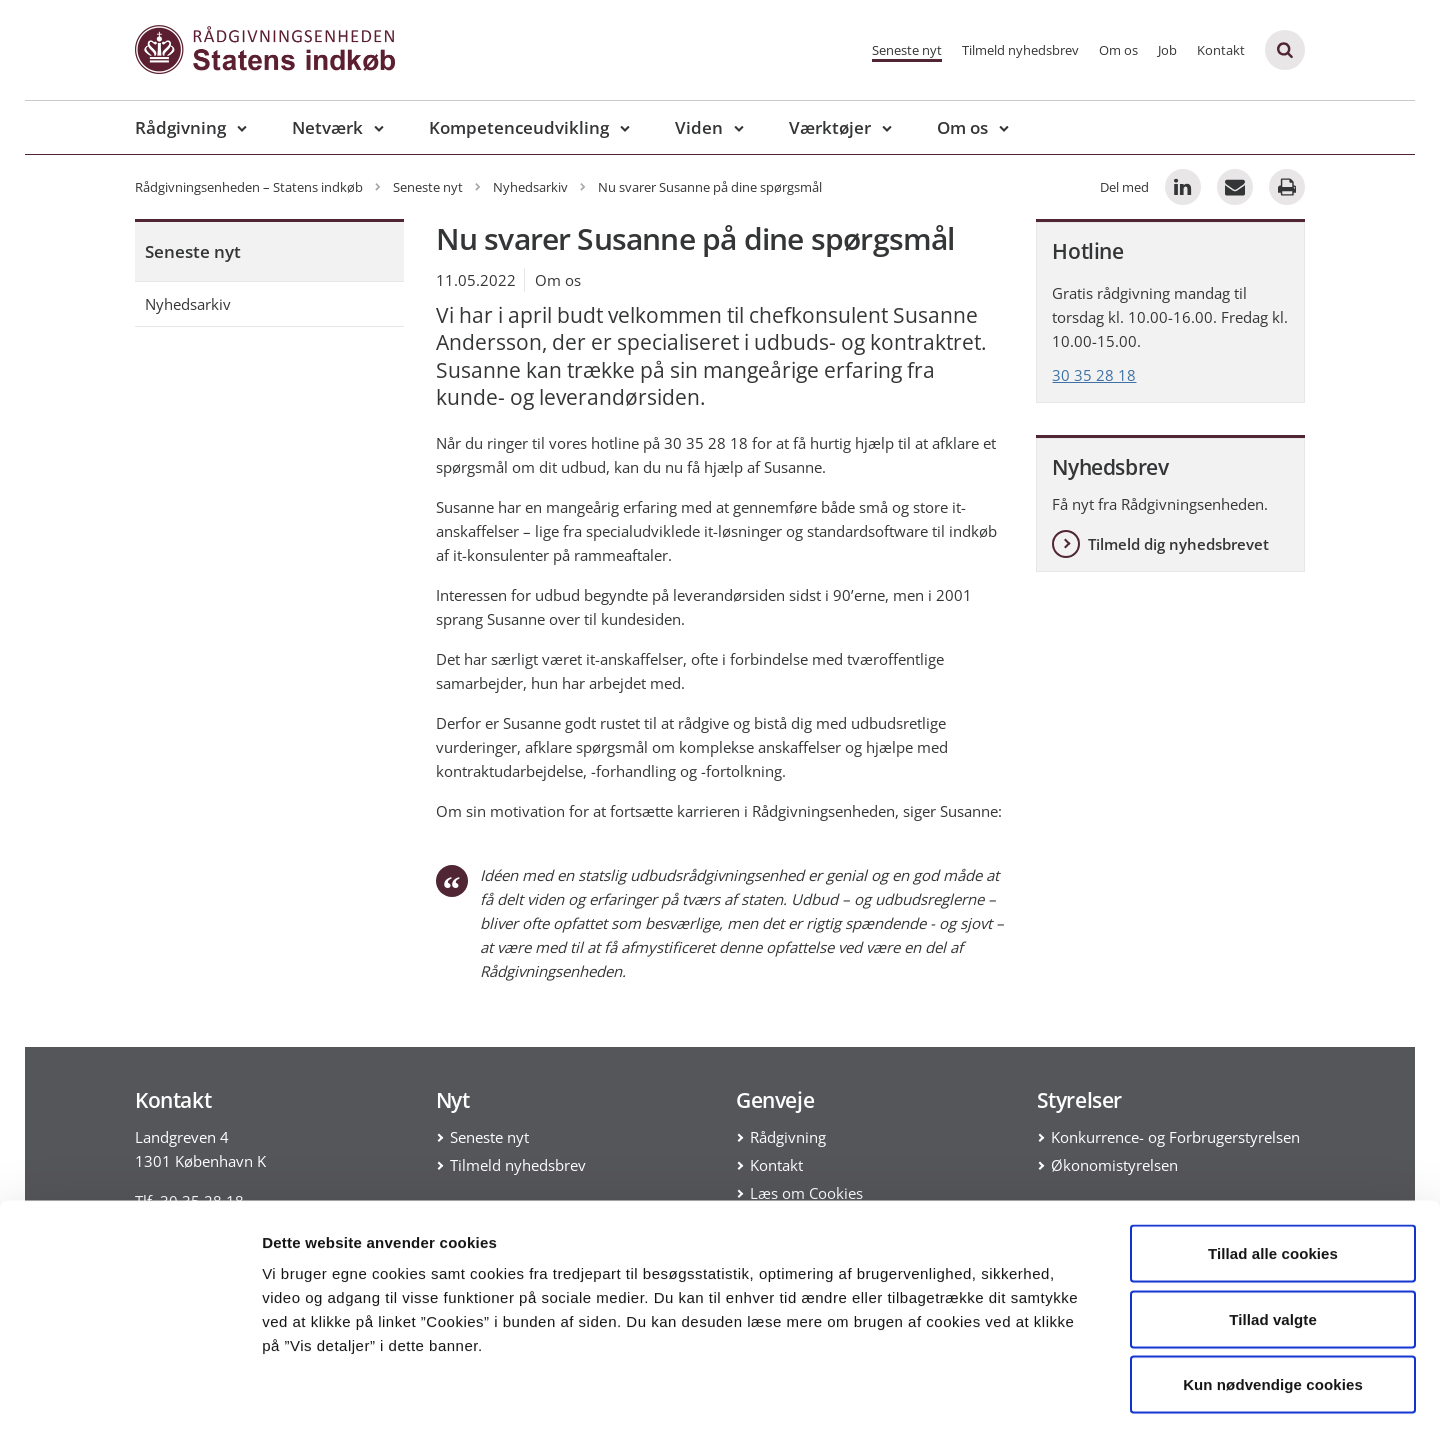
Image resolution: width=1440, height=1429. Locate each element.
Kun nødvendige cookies (1273, 1297)
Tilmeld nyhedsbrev (1020, 50)
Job (1167, 50)
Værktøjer (830, 127)
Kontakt (1221, 50)
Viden (699, 127)
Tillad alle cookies (1273, 1166)
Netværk (327, 127)
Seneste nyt (907, 50)
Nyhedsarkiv (188, 304)
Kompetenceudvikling (519, 127)
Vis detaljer (1039, 1389)
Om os (1118, 50)
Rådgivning (180, 127)
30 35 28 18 (1094, 375)
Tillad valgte (1273, 1232)
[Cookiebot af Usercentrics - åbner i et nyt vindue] (129, 1390)
